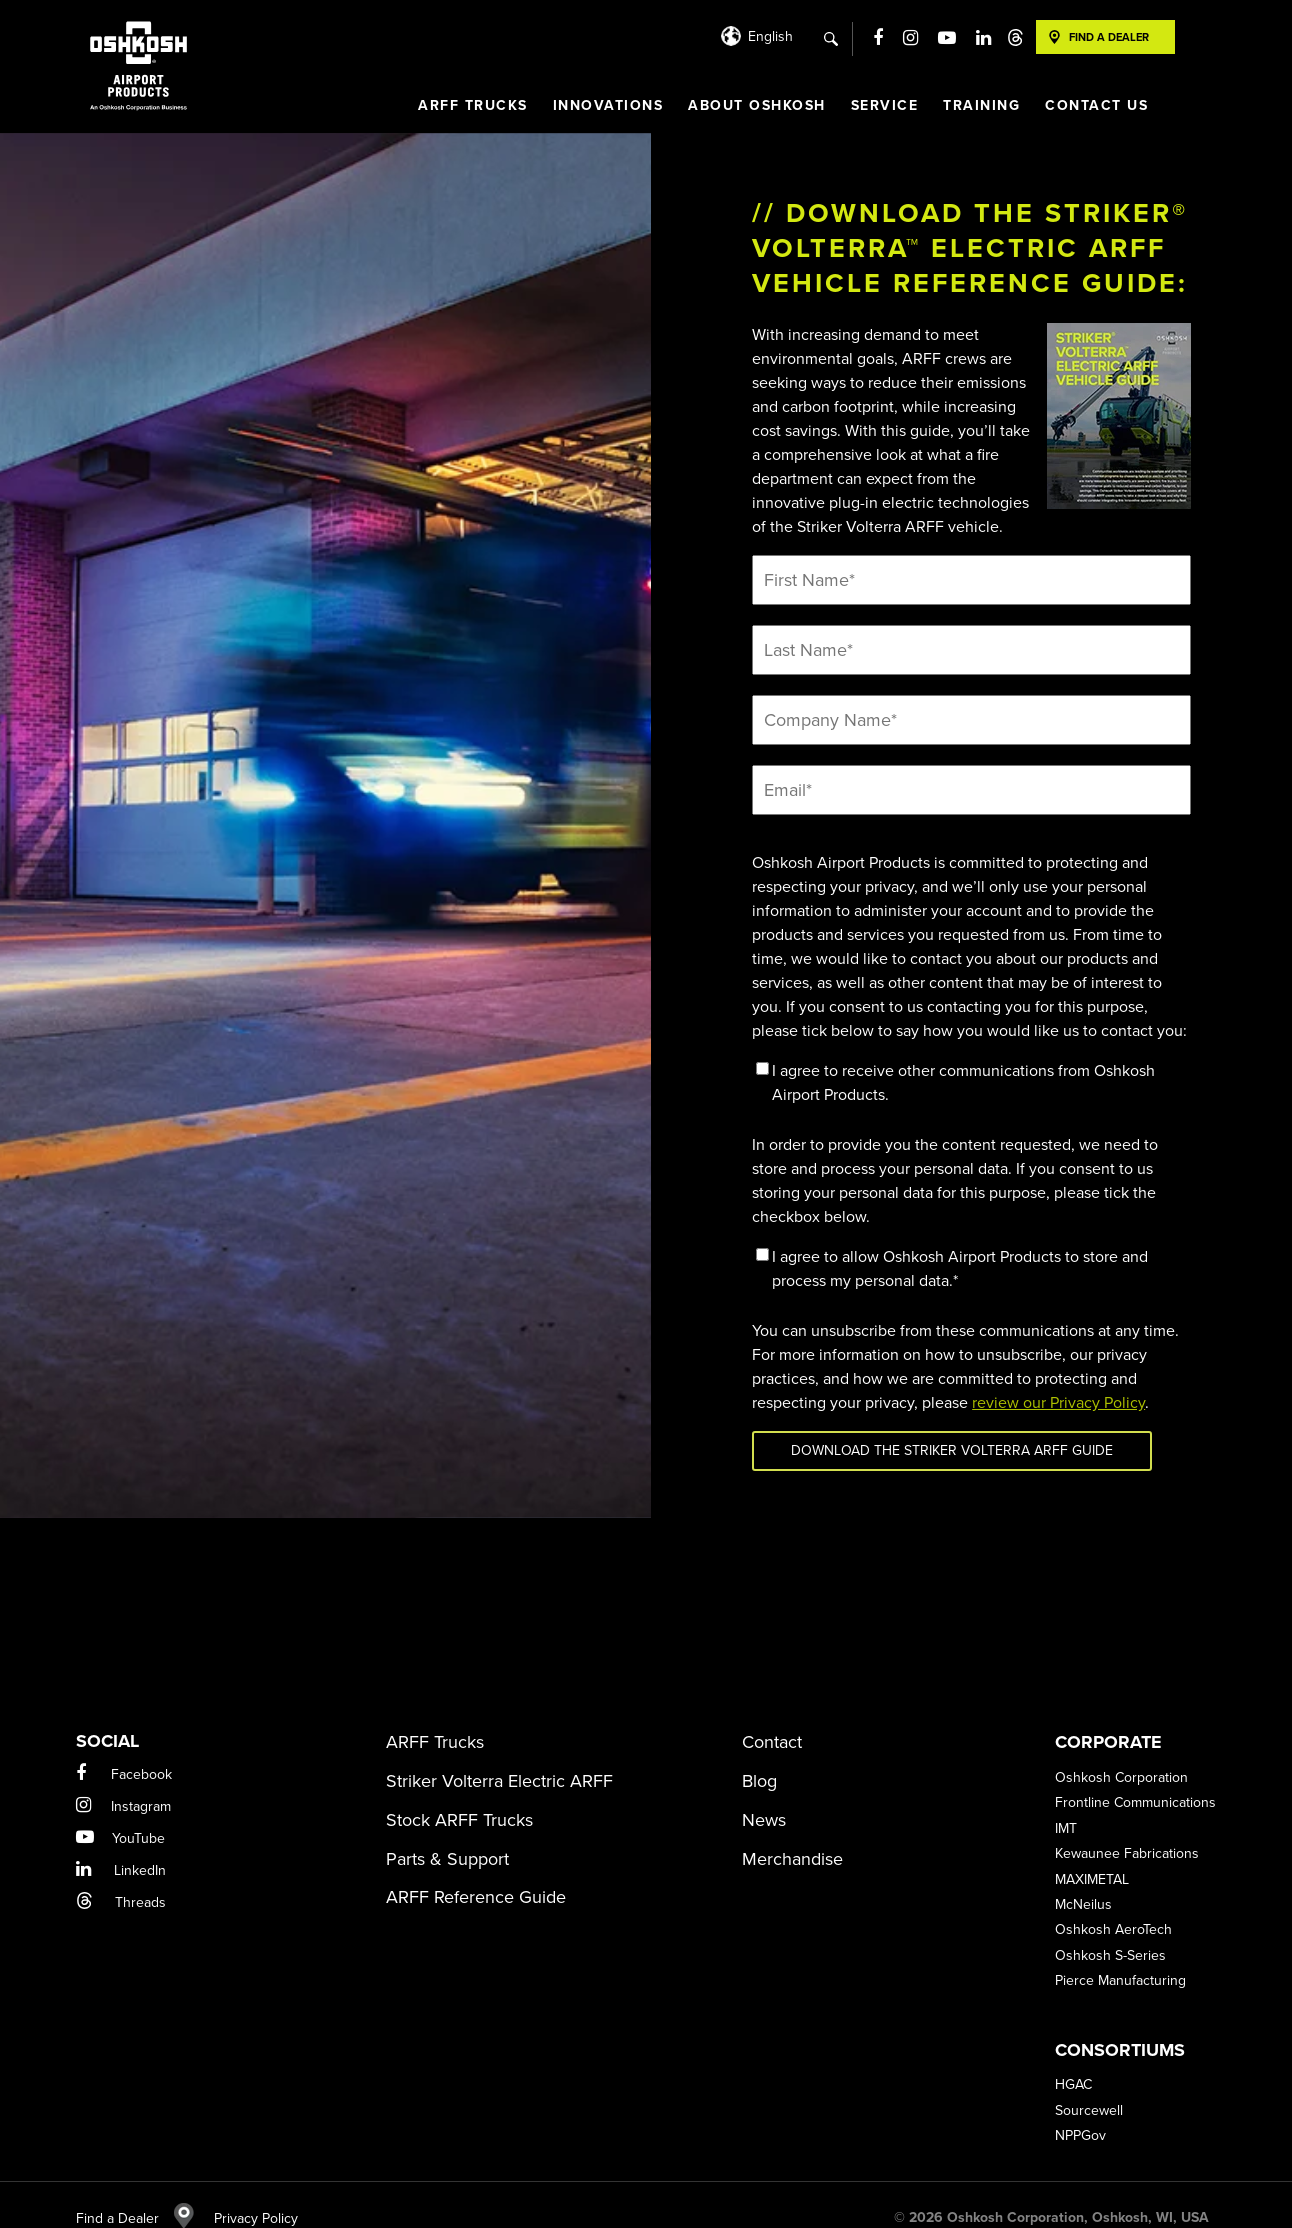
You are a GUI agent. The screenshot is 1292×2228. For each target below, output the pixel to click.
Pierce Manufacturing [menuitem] (1120, 1955)
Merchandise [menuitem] (792, 1834)
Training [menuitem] (981, 105)
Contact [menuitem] (772, 1717)
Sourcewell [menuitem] (1089, 2085)
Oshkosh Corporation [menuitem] (1121, 1752)
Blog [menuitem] (759, 1756)
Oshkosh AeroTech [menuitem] (1113, 1904)
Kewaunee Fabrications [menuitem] (1127, 1828)
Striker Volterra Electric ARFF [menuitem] (499, 1756)
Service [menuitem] (885, 105)
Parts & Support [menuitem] (447, 1834)
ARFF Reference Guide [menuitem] (476, 1872)
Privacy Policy (246, 2193)
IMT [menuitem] (1066, 1803)
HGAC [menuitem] (1073, 2059)
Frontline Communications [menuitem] (1135, 1777)
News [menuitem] (764, 1795)
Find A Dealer (1109, 37)
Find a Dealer (135, 2193)
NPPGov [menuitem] (1080, 2110)
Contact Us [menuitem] (1096, 105)
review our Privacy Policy (1058, 1402)
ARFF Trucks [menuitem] (473, 105)
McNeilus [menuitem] (1083, 1879)
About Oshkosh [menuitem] (757, 105)
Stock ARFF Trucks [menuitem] (459, 1795)
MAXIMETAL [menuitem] (1092, 1854)
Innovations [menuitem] (608, 105)
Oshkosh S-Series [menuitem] (1110, 1930)
